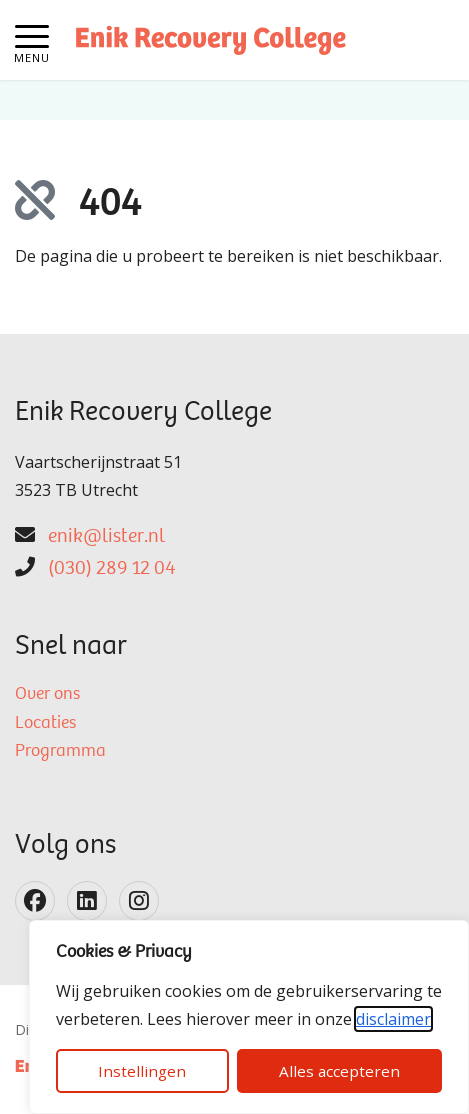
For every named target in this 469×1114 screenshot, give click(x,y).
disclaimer (393, 1019)
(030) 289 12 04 (111, 569)
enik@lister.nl (106, 537)
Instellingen (142, 1071)
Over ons (47, 695)
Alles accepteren (339, 1071)
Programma (60, 752)
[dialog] (249, 1017)
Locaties (45, 724)
